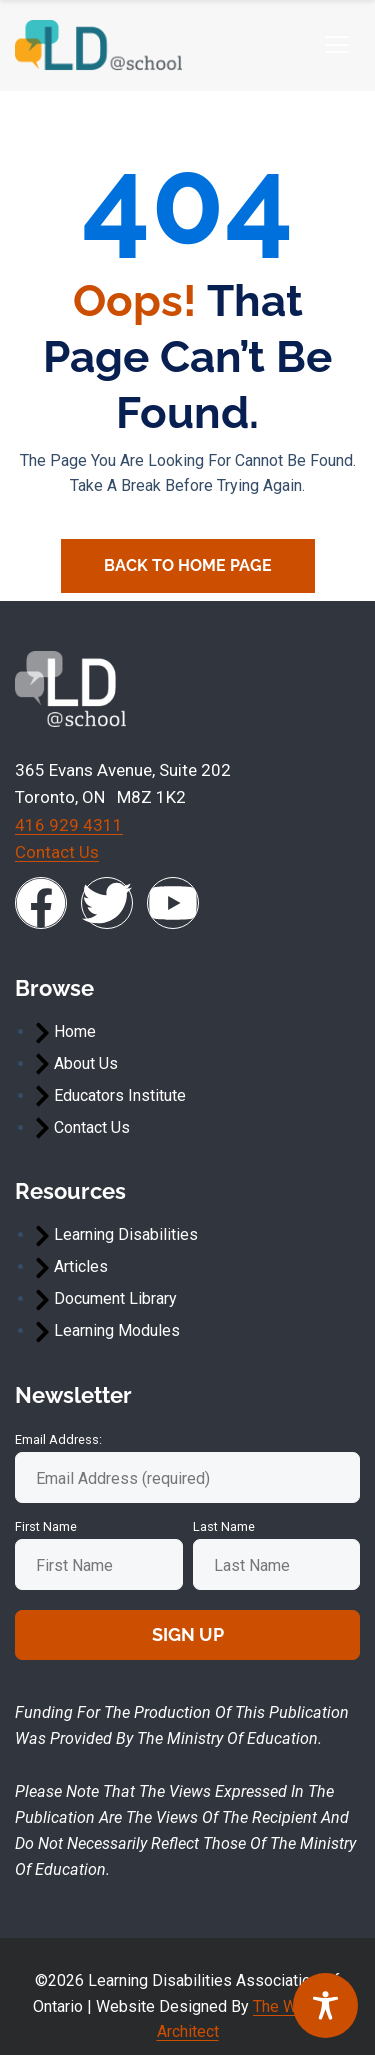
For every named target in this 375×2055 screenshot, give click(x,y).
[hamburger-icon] (336, 45)
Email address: (58, 1439)
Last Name (224, 1526)
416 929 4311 (69, 825)
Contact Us (57, 852)
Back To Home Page (188, 565)
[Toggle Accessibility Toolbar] (325, 2005)
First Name (46, 1526)
